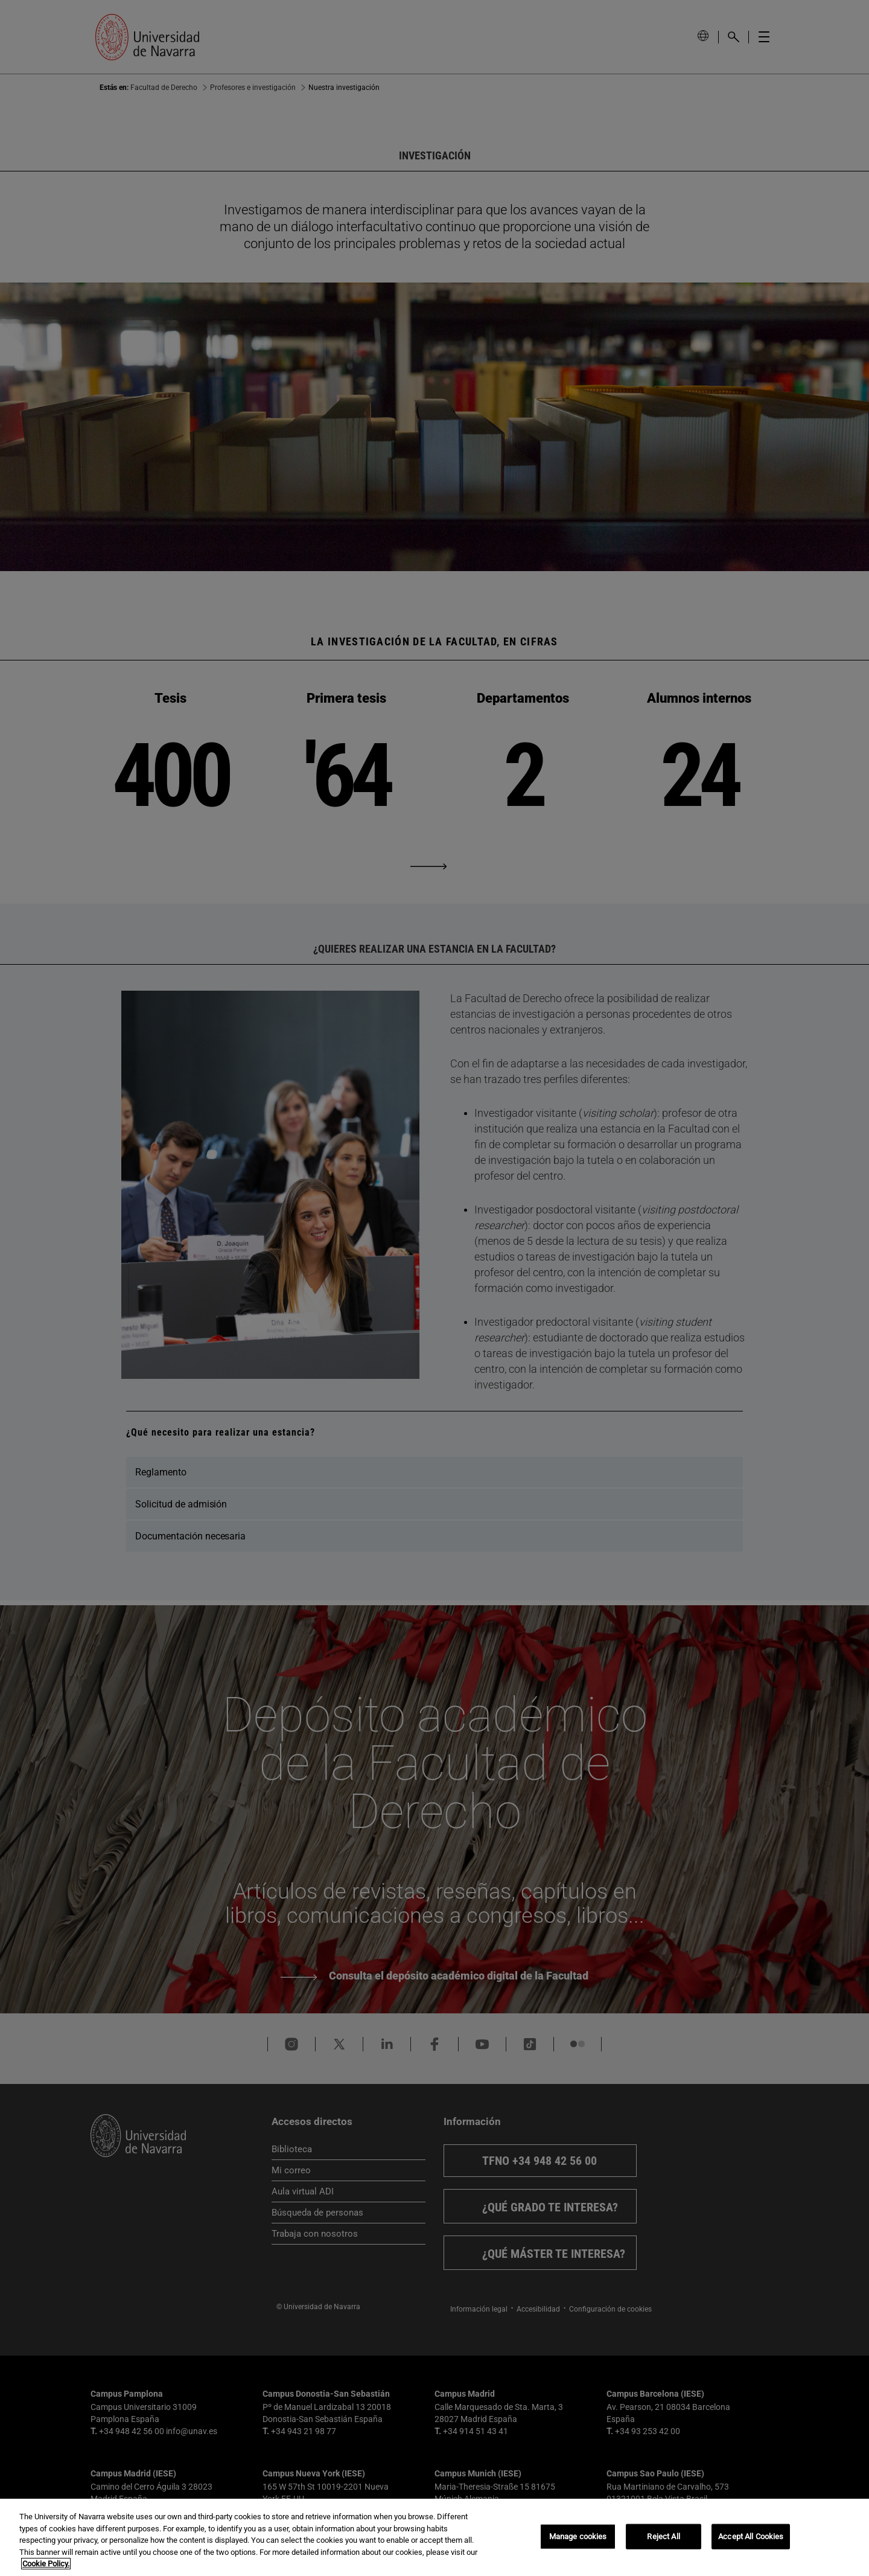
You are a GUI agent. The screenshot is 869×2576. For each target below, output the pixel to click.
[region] (434, 2537)
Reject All (663, 2536)
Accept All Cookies (750, 2536)
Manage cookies (578, 2536)
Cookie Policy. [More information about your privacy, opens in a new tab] (45, 2563)
